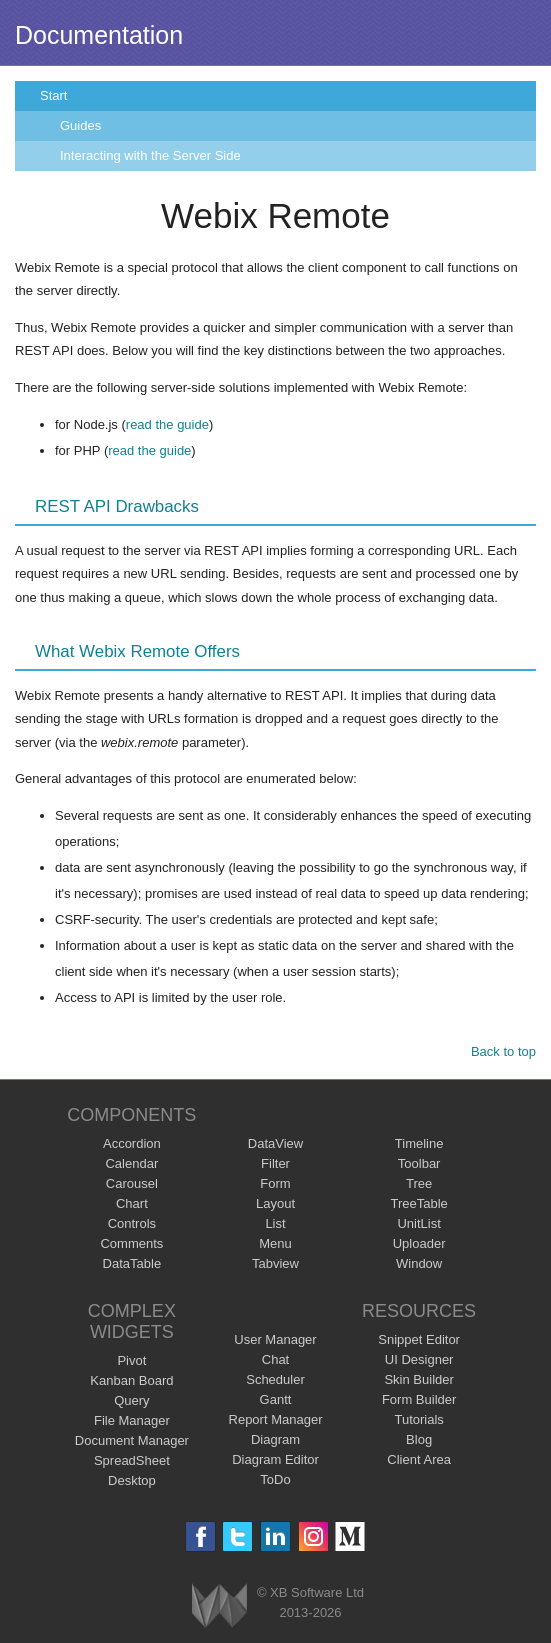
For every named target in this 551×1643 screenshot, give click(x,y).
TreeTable (418, 1203)
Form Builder (419, 1399)
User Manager (275, 1339)
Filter (275, 1163)
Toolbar (419, 1163)
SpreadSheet (132, 1460)
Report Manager (276, 1419)
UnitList (418, 1223)
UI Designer (419, 1359)
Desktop (132, 1480)
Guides (80, 125)
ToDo (275, 1479)
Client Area (419, 1459)
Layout (275, 1203)
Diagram (275, 1439)
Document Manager (132, 1440)
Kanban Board (131, 1380)
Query (131, 1400)
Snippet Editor (419, 1339)
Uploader (419, 1243)
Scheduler (275, 1379)
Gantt (276, 1399)
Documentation (99, 35)
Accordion (132, 1143)
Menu (275, 1243)
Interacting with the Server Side (150, 155)
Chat (275, 1359)
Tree (419, 1183)
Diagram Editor (275, 1459)
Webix (219, 1605)
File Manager (132, 1420)
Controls (132, 1223)
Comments (131, 1243)
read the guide (167, 424)
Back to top (503, 1051)
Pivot (131, 1360)
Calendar (131, 1163)
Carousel (132, 1183)
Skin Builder (418, 1379)
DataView (275, 1143)
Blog (419, 1439)
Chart (132, 1203)
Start (53, 95)
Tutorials (418, 1419)
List (275, 1223)
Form (275, 1183)
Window (419, 1263)
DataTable (132, 1263)
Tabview (275, 1263)
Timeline (419, 1143)
